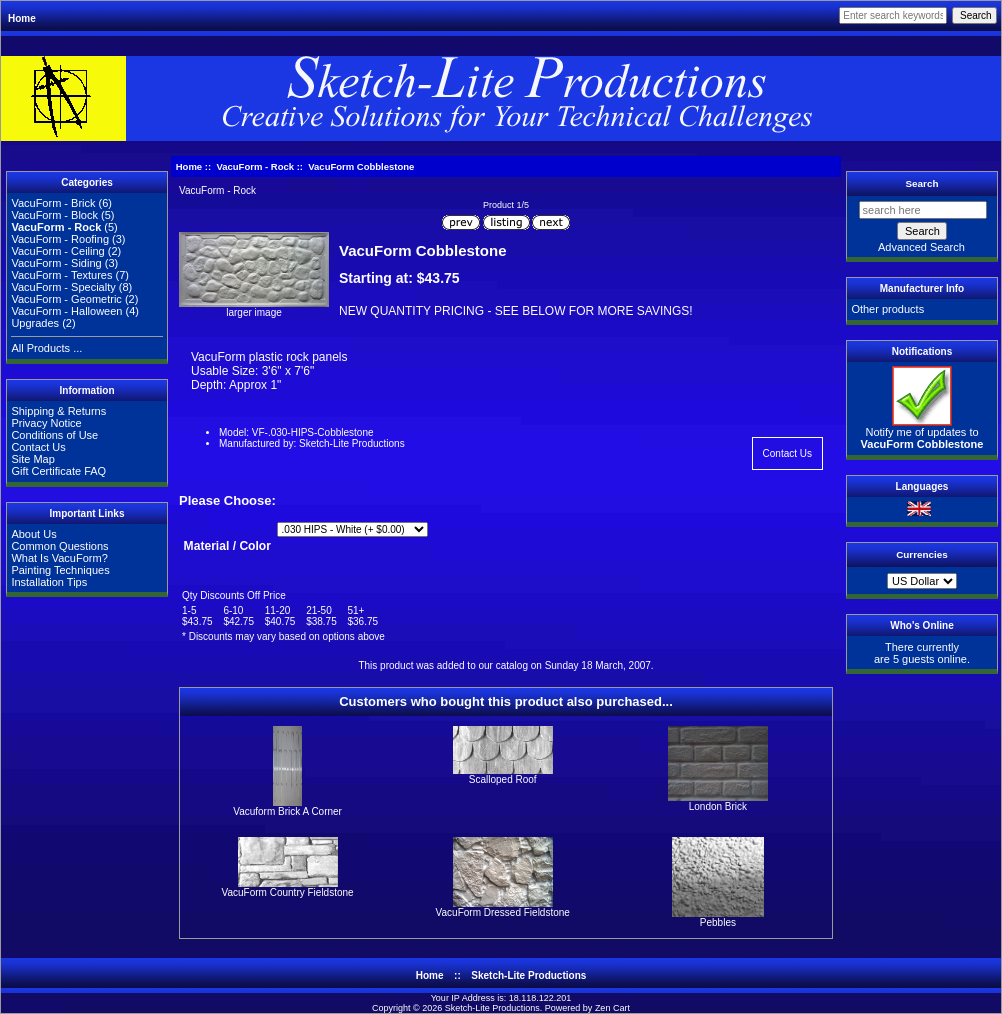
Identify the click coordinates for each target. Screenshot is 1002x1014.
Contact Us (38, 447)
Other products (887, 309)
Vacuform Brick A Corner (287, 811)
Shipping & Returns (58, 411)
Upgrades (35, 323)
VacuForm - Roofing (60, 239)
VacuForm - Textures (61, 275)
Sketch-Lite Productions (528, 975)
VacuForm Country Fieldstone (288, 892)
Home (22, 18)
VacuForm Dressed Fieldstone (503, 912)
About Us (33, 534)
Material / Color (227, 547)
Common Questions (59, 546)
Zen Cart (612, 1008)
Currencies (922, 554)
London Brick (718, 806)
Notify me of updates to (922, 433)
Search (922, 183)
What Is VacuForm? (59, 558)
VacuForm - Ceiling (57, 251)
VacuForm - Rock (255, 166)
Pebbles (718, 922)
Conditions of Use (54, 435)
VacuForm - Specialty (63, 287)
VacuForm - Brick (53, 203)
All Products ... (46, 348)
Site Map (32, 459)
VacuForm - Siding (56, 263)
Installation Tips (49, 582)
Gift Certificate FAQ (58, 471)
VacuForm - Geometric (66, 299)
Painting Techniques (60, 570)
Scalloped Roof (503, 779)
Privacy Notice (46, 423)
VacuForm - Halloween (66, 311)
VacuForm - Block (54, 215)
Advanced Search (921, 247)
